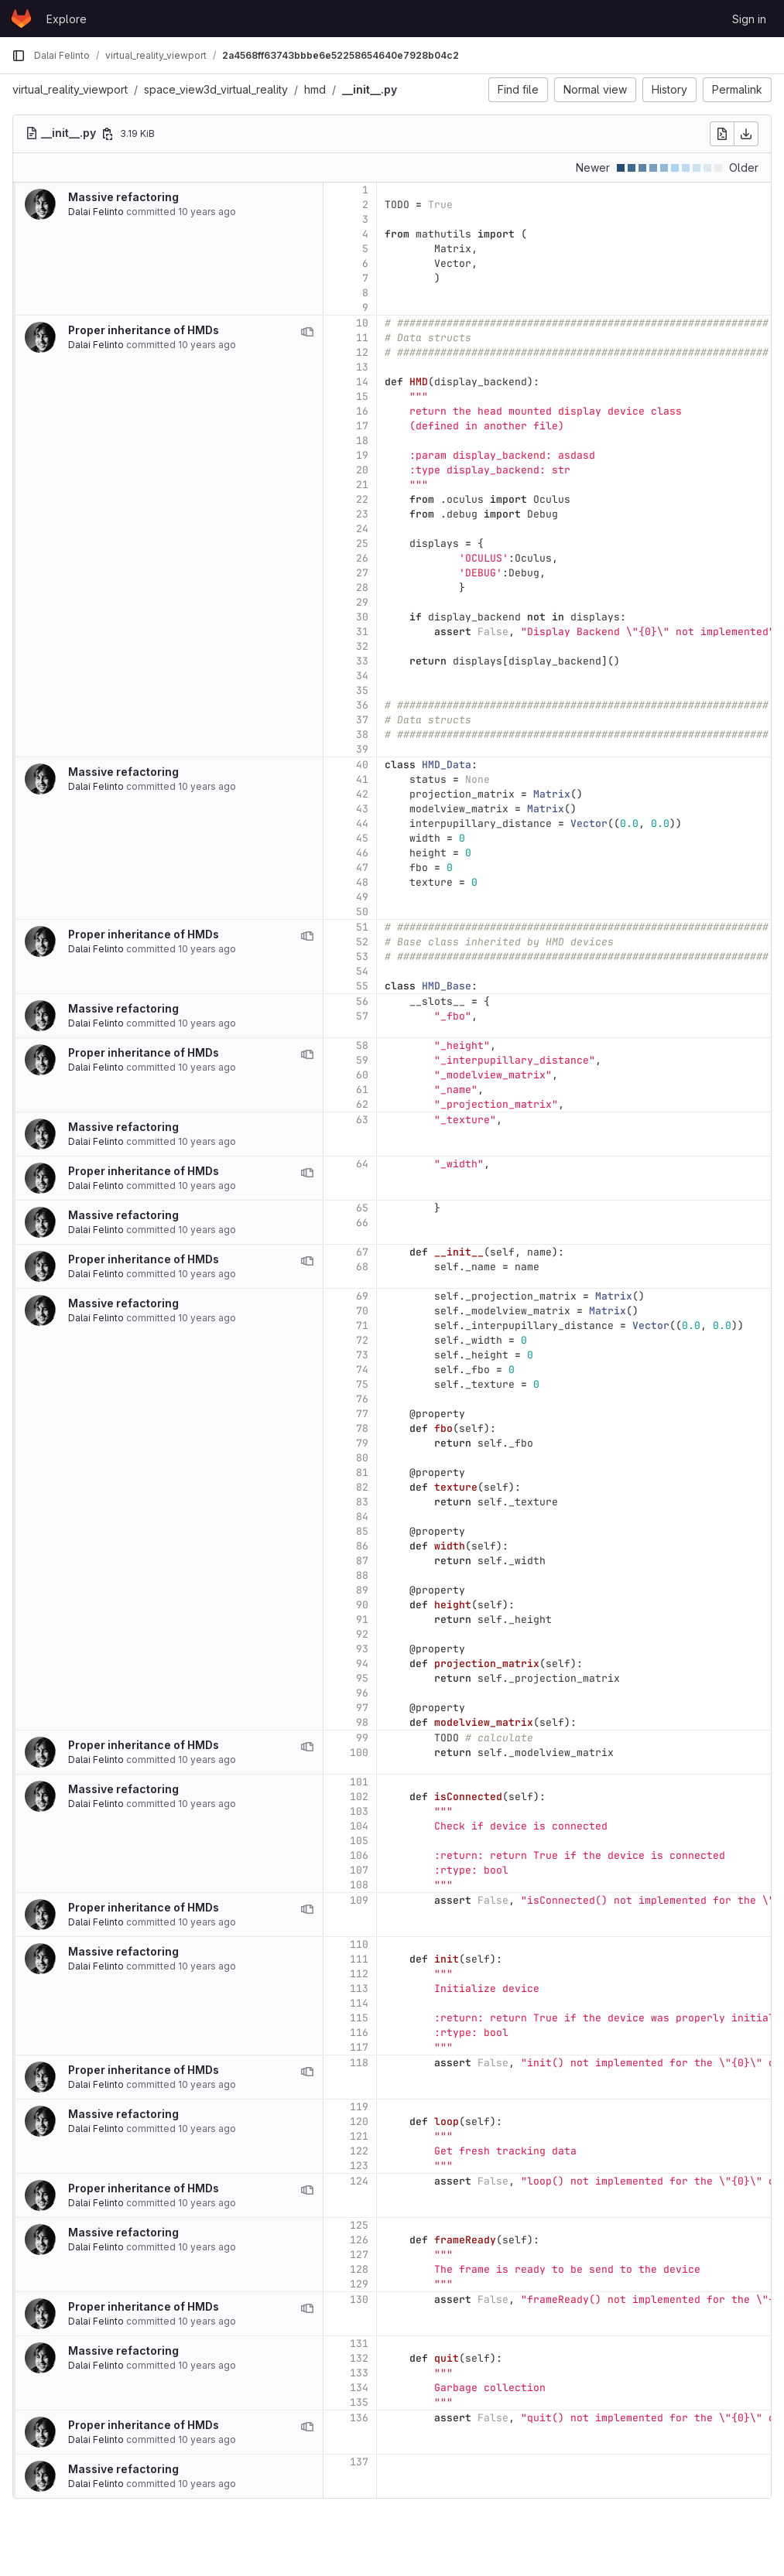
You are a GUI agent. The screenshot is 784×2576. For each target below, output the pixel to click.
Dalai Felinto (96, 211)
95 (362, 1678)
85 (362, 1531)
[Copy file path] (107, 134)
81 (362, 1472)
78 (362, 1428)
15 (362, 396)
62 (362, 1104)
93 (362, 1648)
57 (362, 1016)
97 (362, 1707)
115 (359, 2017)
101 (359, 1782)
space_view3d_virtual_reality (216, 89)
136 (359, 2417)
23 (362, 514)
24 (362, 528)
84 (362, 1516)
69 (362, 1296)
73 (362, 1354)
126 (359, 2239)
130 (359, 2299)
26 (362, 558)
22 (362, 499)
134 (359, 2387)
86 (362, 1546)
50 (362, 911)
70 (362, 1310)
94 (362, 1663)
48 (362, 882)
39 (362, 749)
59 (362, 1060)
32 (362, 646)
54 (362, 971)
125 (359, 2225)
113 (359, 1988)
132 (359, 2358)
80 (362, 1457)
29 (362, 602)
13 (362, 367)
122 (359, 2150)
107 (359, 1870)
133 (359, 2373)
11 (362, 337)
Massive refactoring (123, 196)
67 (362, 1252)
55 (362, 985)
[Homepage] (21, 18)
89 (362, 1590)
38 (362, 734)
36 (362, 705)
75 (362, 1384)
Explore (66, 19)
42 (362, 794)
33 (362, 661)
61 (362, 1089)
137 (359, 2461)
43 (362, 808)
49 (362, 897)
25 (362, 543)
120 (359, 2121)
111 (359, 1959)
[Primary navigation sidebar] (18, 55)
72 (362, 1340)
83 (362, 1501)
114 (359, 2003)
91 (362, 1619)
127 (359, 2254)
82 (362, 1487)
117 (359, 2047)
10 (362, 323)
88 (362, 1575)
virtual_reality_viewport (70, 89)
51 (362, 927)
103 (359, 1811)
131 (359, 2343)
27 (362, 572)
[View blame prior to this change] (307, 332)
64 (362, 1163)
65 (362, 1208)
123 (359, 2165)
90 (362, 1604)
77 (362, 1413)
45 (362, 838)
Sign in (749, 19)
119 (359, 2106)
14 (362, 381)
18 (362, 440)
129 (359, 2284)
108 (359, 1884)
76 (362, 1399)
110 (359, 1944)
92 (362, 1634)
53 (362, 956)
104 (359, 1826)
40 (362, 764)
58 (362, 1045)
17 (362, 425)
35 (362, 690)
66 (362, 1222)
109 (359, 1900)
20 (362, 470)
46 (362, 852)
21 (362, 484)
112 (359, 1973)
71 (362, 1325)
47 (362, 867)
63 (362, 1119)
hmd (315, 89)
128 (359, 2269)
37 (362, 719)
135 (359, 2402)
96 (362, 1693)
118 (359, 2062)
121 (359, 2136)
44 (362, 823)
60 (362, 1074)
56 (362, 1001)
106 (359, 1855)
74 (362, 1369)
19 (362, 455)
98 (362, 1722)
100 (359, 1752)
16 (362, 411)
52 (362, 941)
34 (362, 675)
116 (359, 2032)
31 (362, 631)
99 (362, 1737)
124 (359, 2181)
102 (359, 1796)
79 (362, 1443)
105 (359, 1840)
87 (362, 1560)
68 (362, 1266)
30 (362, 617)
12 (362, 352)
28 (362, 587)
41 (362, 779)
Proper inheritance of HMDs (143, 330)
